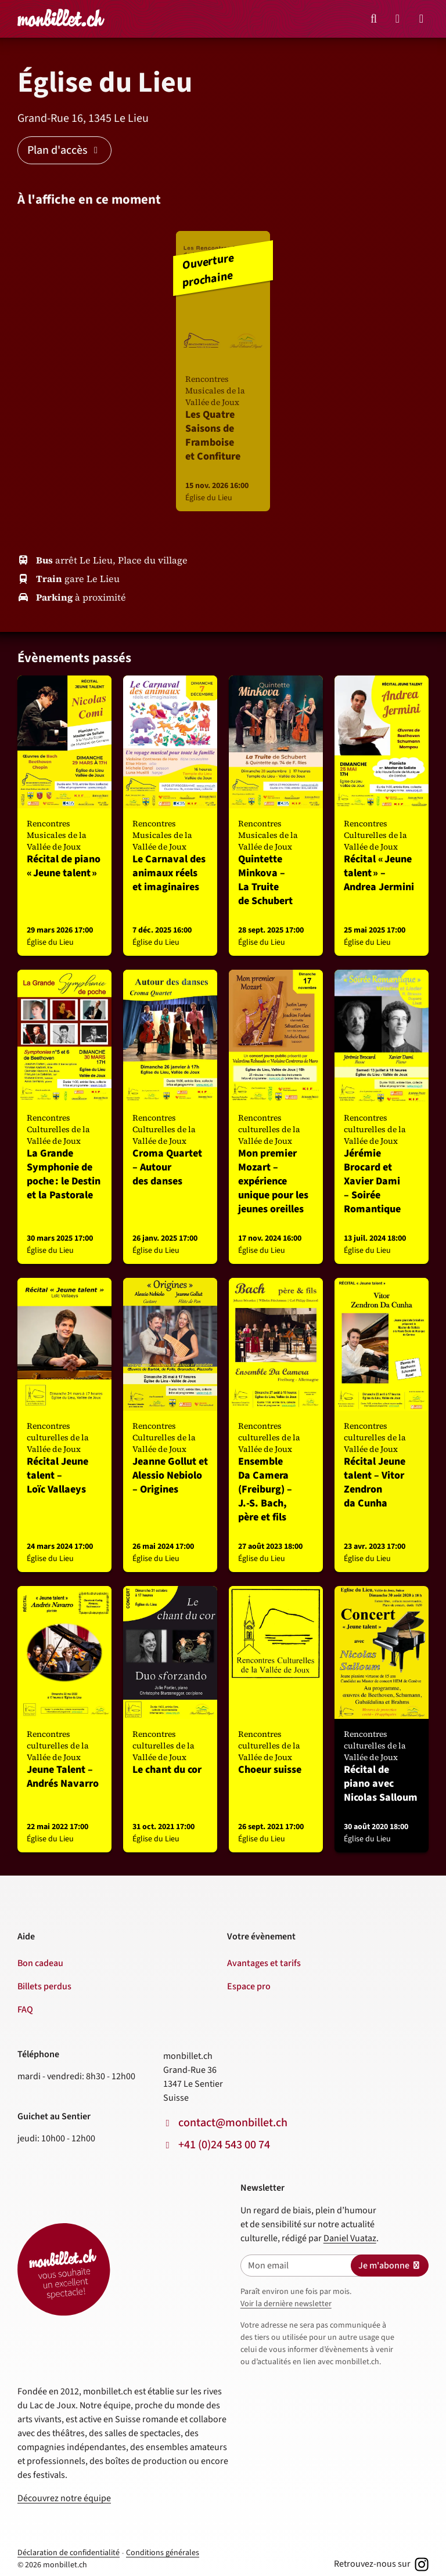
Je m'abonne (389, 2265)
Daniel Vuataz (349, 2238)
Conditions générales (162, 2553)
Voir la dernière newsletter (286, 2304)
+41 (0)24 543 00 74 (224, 2145)
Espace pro (249, 1986)
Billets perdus (44, 1986)
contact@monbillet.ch (232, 2123)
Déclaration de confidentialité (68, 2553)
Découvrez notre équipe (64, 2498)
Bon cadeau (40, 1963)
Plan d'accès (64, 150)
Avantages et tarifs (264, 1963)
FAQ (25, 2009)
